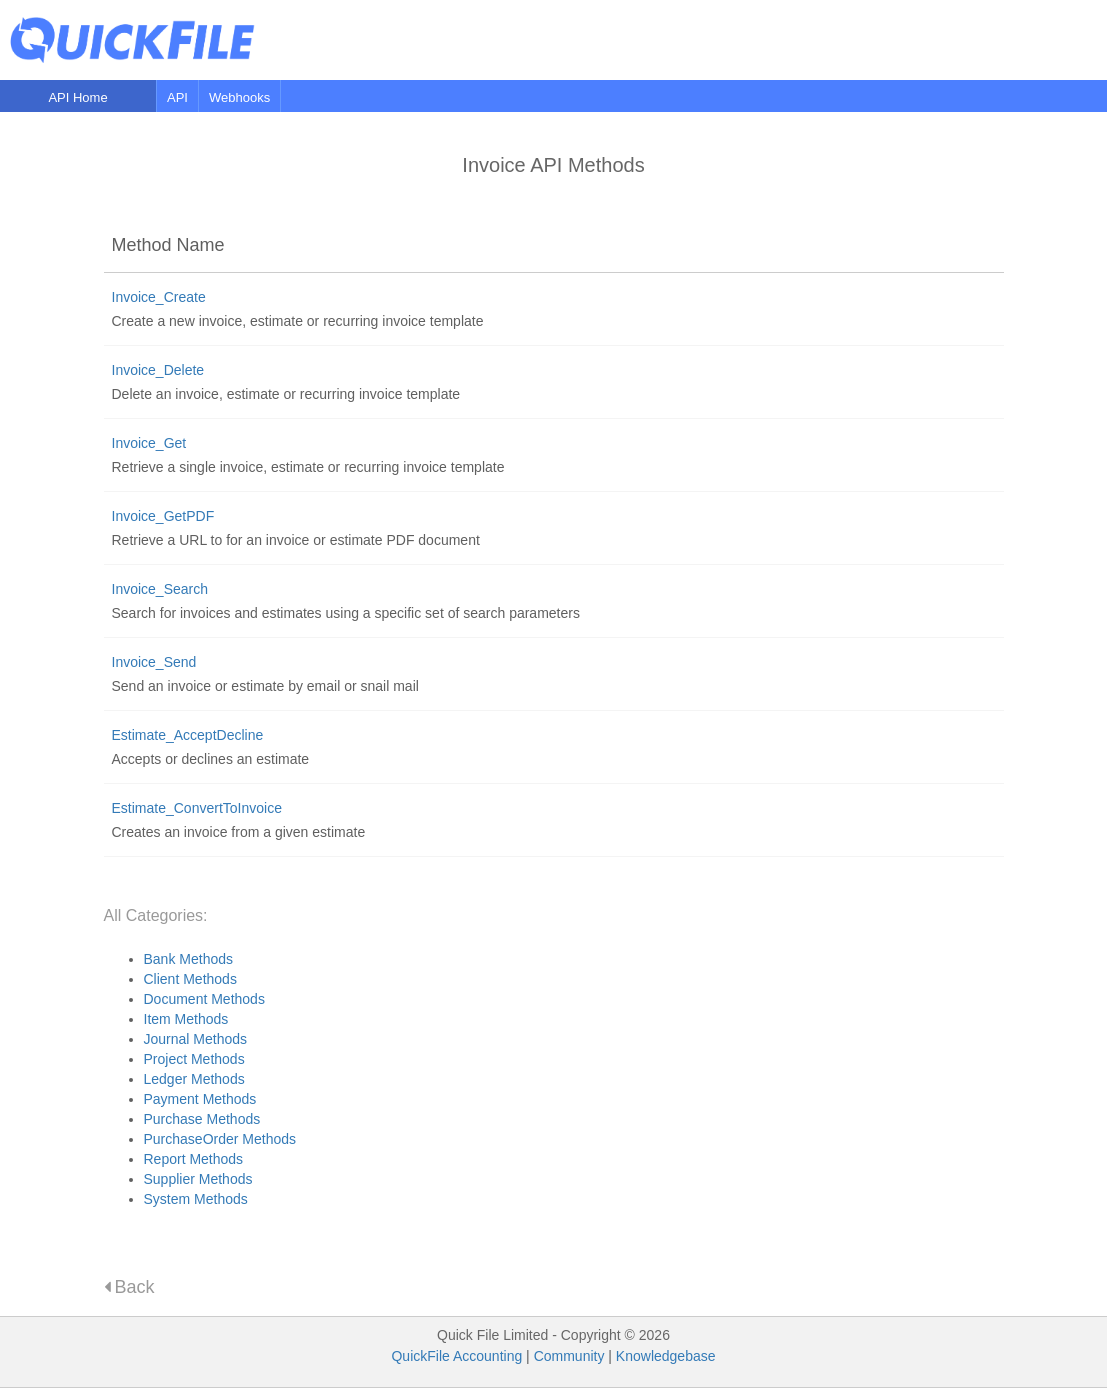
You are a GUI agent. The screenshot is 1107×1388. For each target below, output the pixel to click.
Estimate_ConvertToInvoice (197, 808)
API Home (77, 97)
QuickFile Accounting (456, 1356)
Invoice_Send (154, 662)
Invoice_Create (159, 297)
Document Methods (204, 999)
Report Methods (194, 1159)
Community (569, 1356)
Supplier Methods (198, 1179)
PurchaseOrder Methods (220, 1139)
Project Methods (194, 1059)
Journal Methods (196, 1039)
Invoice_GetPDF (163, 516)
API (177, 97)
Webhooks (239, 97)
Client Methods (190, 979)
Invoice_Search (160, 589)
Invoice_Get (149, 443)
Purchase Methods (202, 1119)
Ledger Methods (194, 1079)
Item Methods (186, 1019)
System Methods (196, 1199)
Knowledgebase (666, 1356)
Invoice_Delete (158, 370)
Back (129, 1287)
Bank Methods (189, 959)
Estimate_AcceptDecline (188, 735)
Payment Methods (200, 1099)
